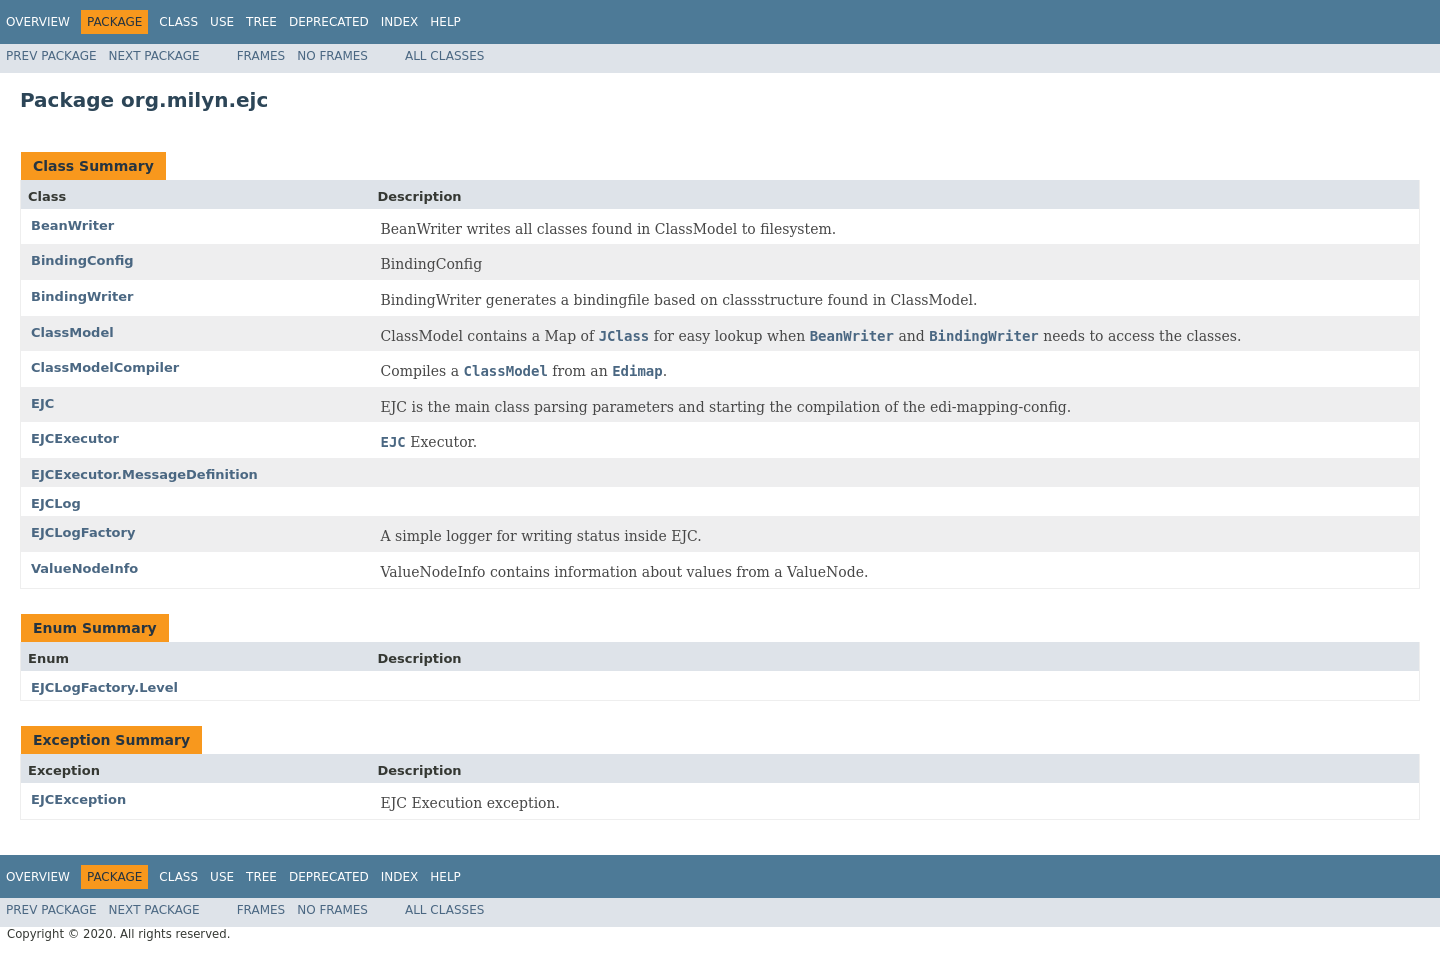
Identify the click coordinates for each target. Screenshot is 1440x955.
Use (222, 22)
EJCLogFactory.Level (104, 687)
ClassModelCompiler (105, 367)
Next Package (154, 56)
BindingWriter (82, 296)
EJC (42, 403)
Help (445, 22)
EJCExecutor (75, 438)
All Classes (444, 56)
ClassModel (72, 332)
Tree (261, 22)
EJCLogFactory (83, 532)
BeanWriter (72, 225)
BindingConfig (82, 260)
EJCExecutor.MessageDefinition (144, 474)
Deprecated (329, 22)
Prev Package (51, 56)
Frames (261, 56)
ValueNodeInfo (84, 568)
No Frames (332, 56)
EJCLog (56, 503)
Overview (38, 22)
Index (400, 22)
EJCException (78, 799)
